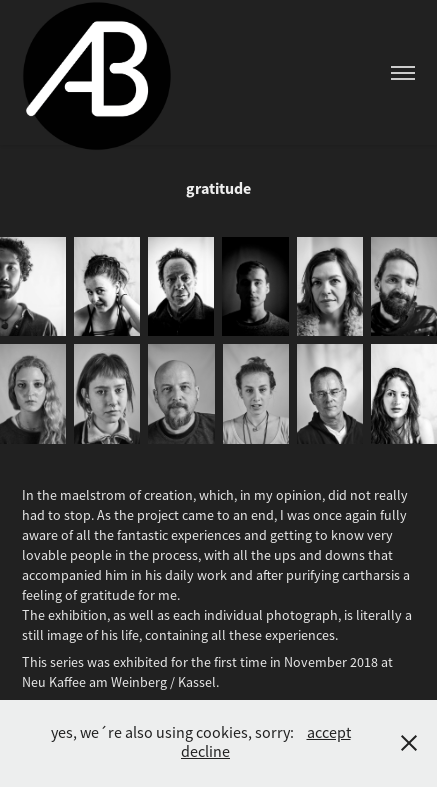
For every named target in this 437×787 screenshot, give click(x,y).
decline (205, 752)
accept (329, 733)
